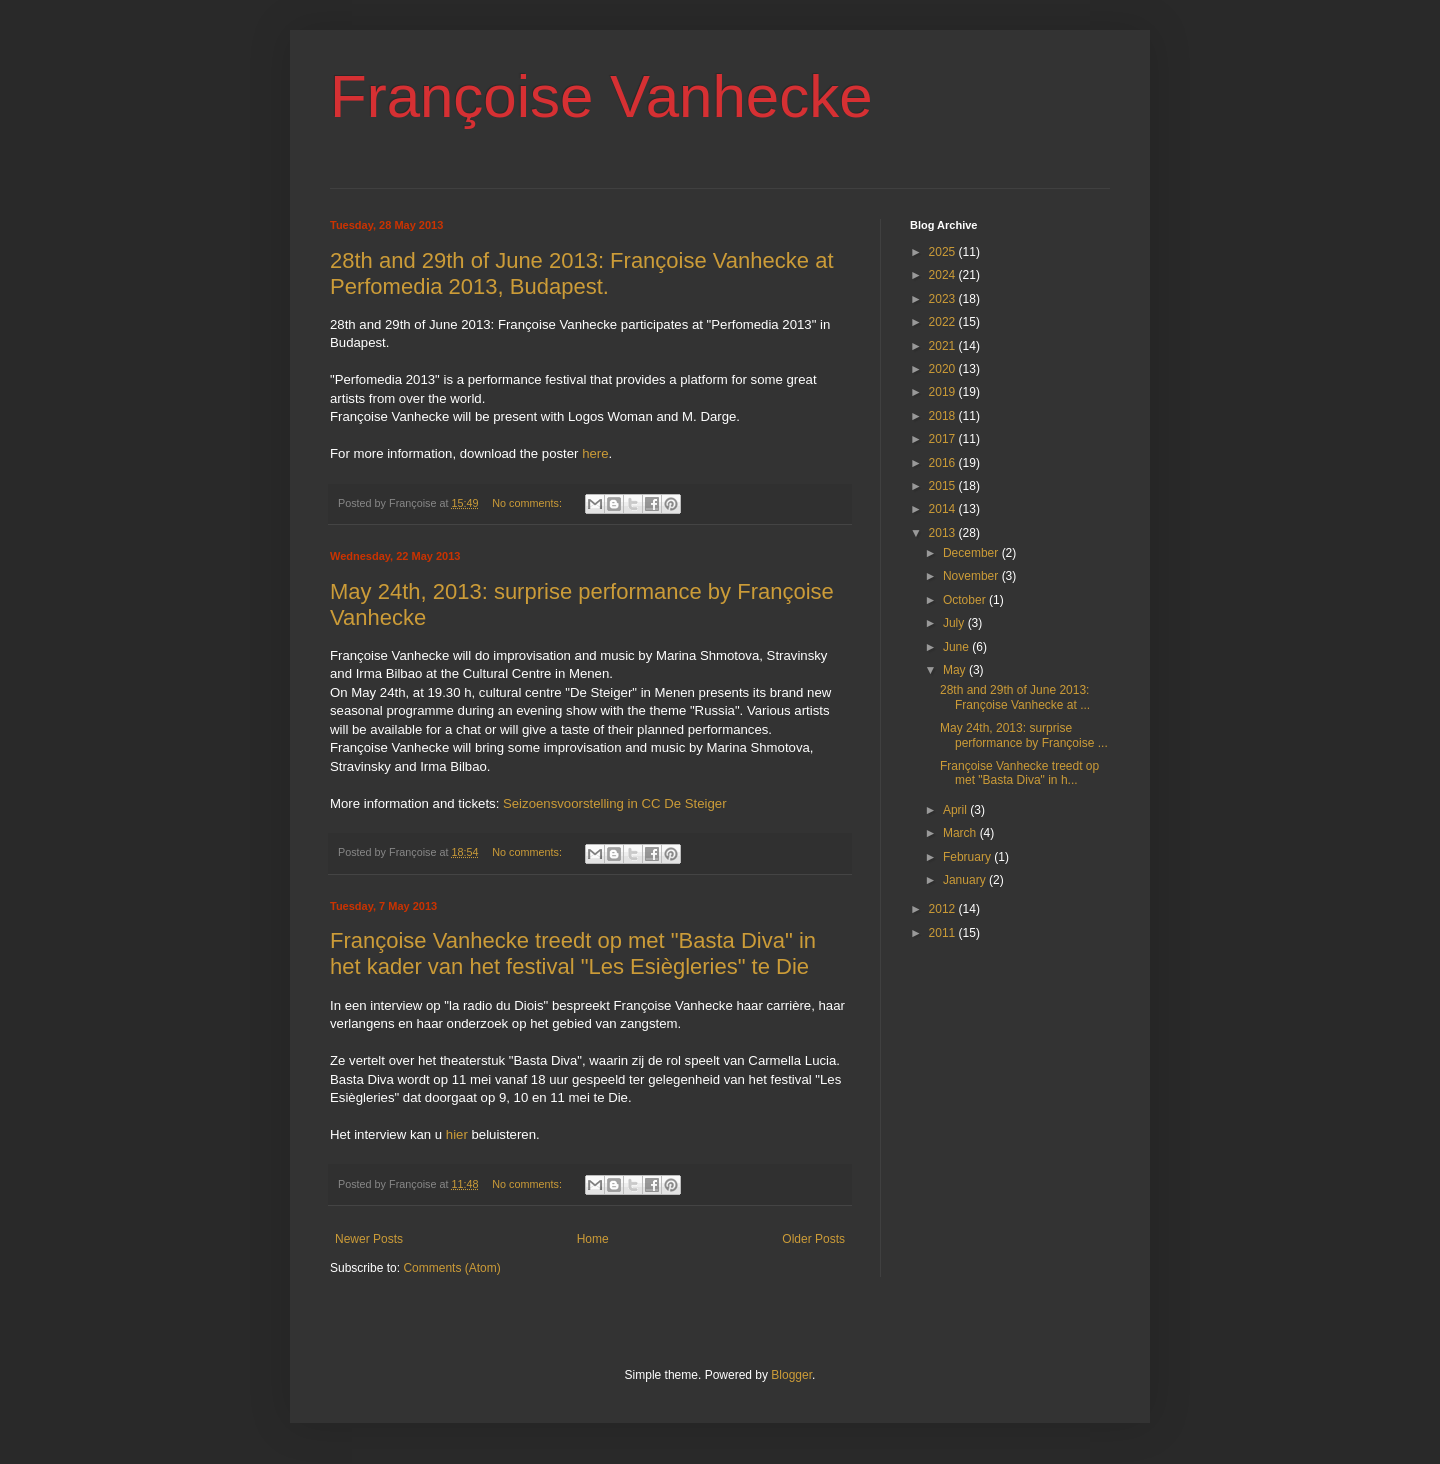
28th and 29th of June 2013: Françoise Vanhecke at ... (1015, 697)
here (595, 453)
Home (593, 1239)
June (957, 647)
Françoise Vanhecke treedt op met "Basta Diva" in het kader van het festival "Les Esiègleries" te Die (573, 953)
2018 (944, 416)
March (961, 833)
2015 (944, 486)
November (972, 576)
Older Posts (813, 1239)
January (966, 880)
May (956, 670)
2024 (944, 275)
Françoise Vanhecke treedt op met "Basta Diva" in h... (1019, 773)
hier (457, 1134)
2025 (944, 252)
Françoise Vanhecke (601, 96)
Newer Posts (369, 1239)
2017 (944, 439)
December (972, 553)
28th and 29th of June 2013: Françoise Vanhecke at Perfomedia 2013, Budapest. (582, 273)
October (966, 600)
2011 (944, 933)
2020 (944, 369)
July (955, 623)
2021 (944, 346)
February (968, 857)
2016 (944, 463)
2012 (944, 909)
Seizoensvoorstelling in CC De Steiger (615, 803)
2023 (944, 299)
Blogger (791, 1375)
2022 (944, 322)
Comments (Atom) (451, 1268)
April (956, 810)
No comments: (528, 503)
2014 (944, 509)
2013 (944, 533)
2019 (944, 392)
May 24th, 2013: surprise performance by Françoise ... (1024, 735)
